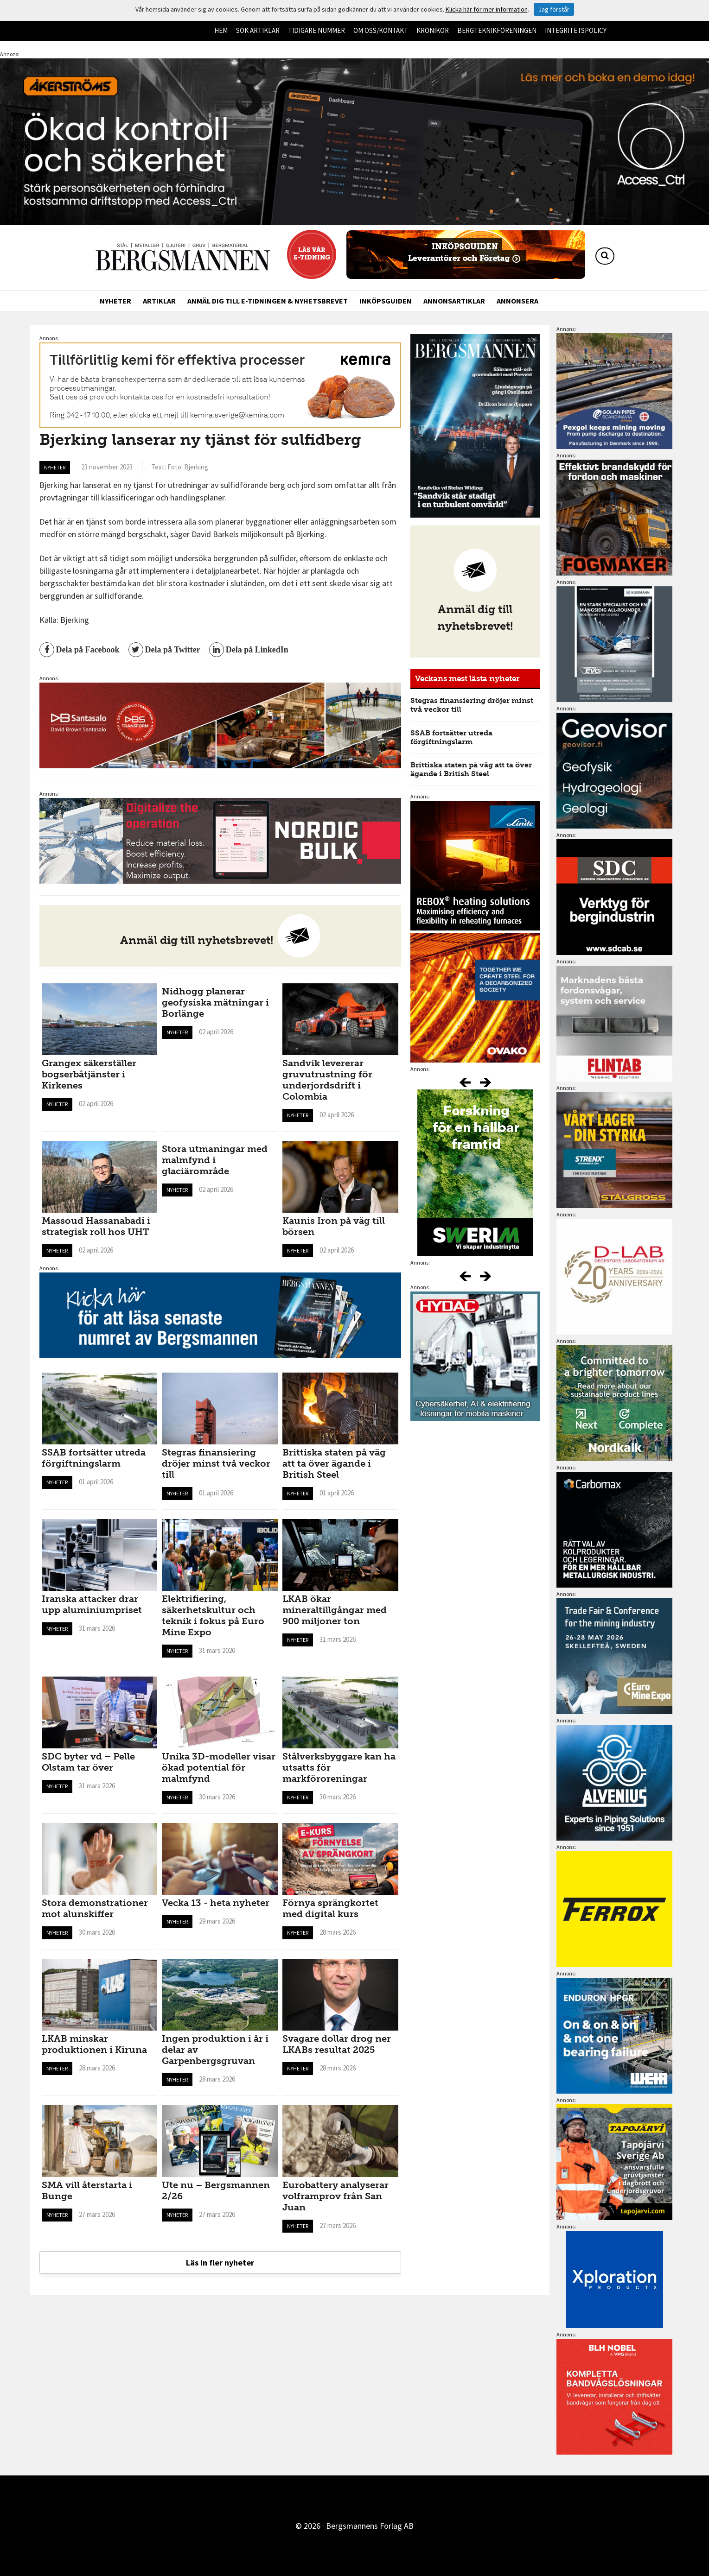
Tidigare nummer (316, 30)
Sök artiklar (258, 30)
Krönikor (432, 30)
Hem (221, 30)
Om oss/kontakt (380, 30)
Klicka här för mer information (487, 9)
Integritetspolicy (576, 30)
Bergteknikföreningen (497, 30)
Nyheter (115, 300)
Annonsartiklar (454, 300)
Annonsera (517, 300)
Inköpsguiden (385, 300)
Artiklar (159, 300)
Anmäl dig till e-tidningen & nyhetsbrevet (267, 300)
